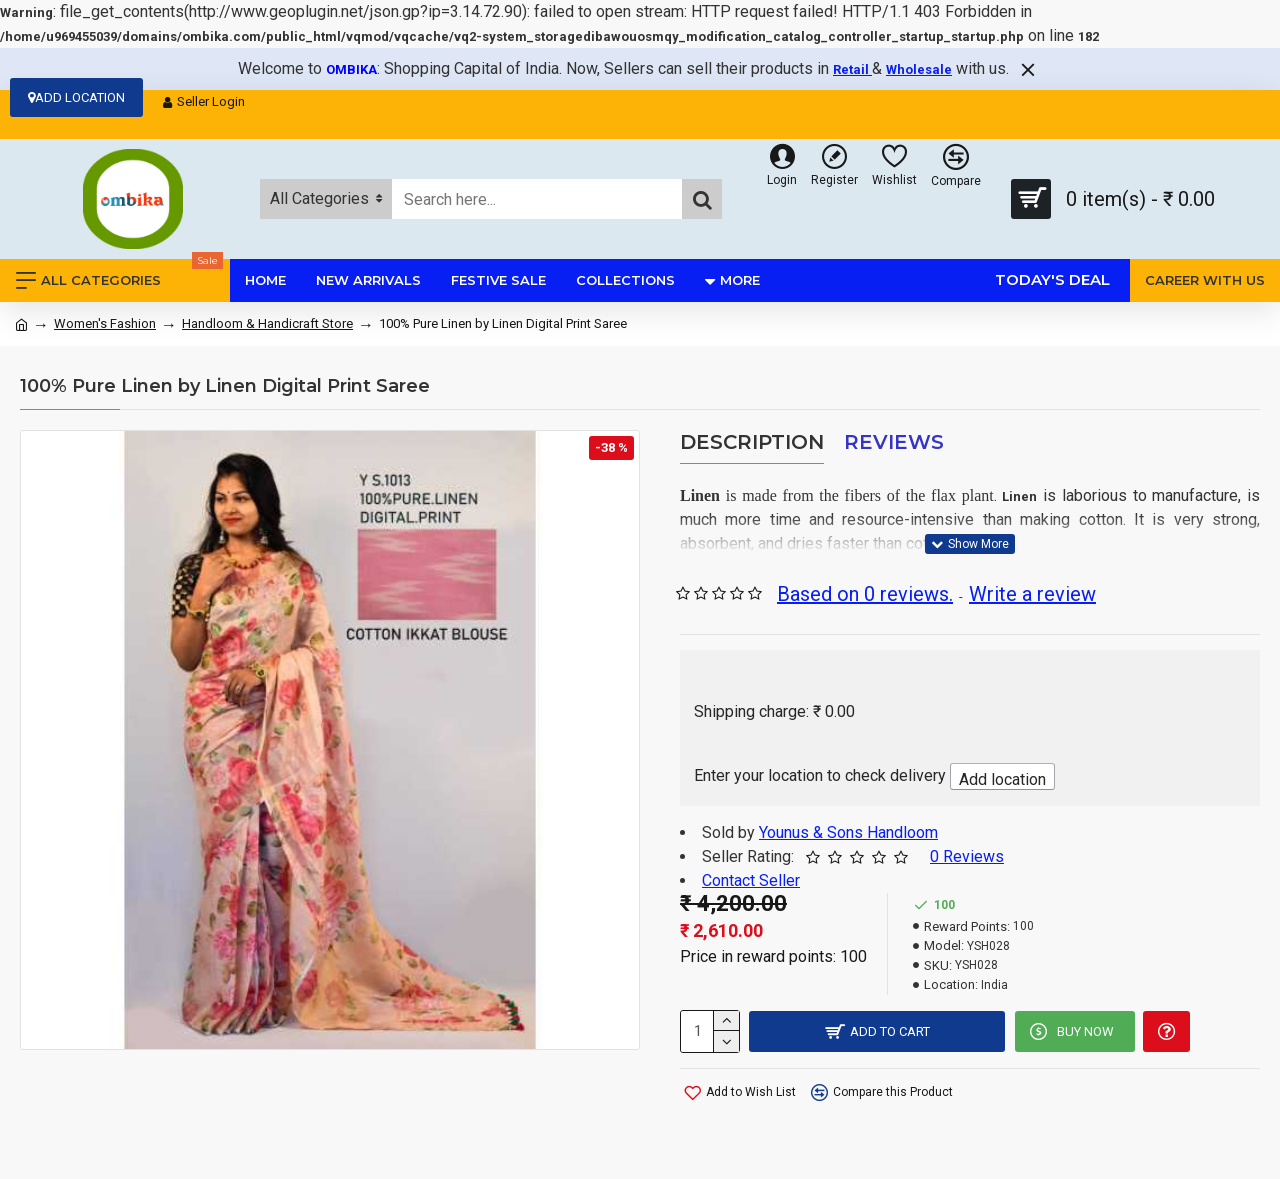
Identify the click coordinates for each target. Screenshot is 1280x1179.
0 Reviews (967, 856)
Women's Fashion (105, 323)
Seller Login (204, 102)
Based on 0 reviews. (865, 594)
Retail (852, 69)
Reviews (894, 442)
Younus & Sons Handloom (848, 832)
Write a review (1032, 594)
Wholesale (919, 69)
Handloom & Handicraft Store (267, 323)
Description (752, 442)
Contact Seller (751, 880)
